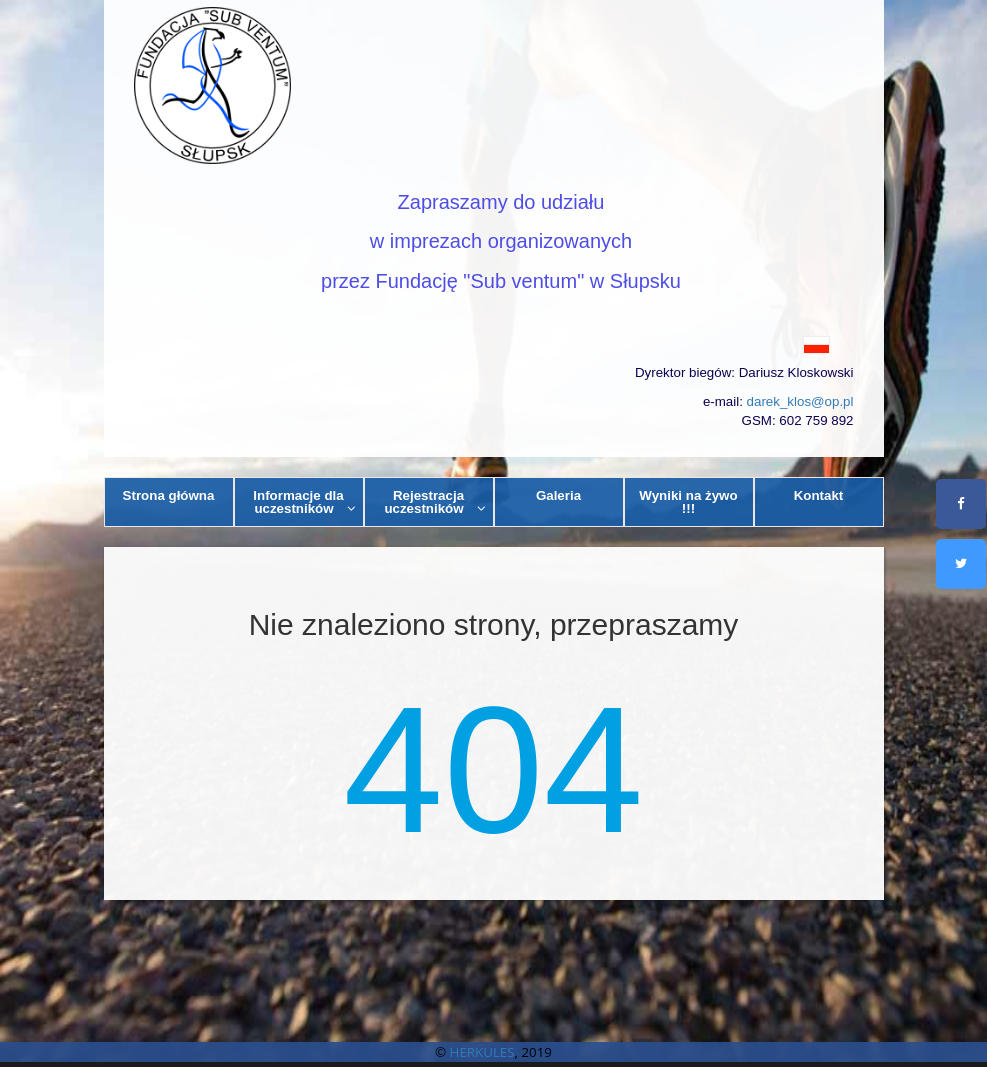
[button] (494, 343)
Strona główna (169, 495)
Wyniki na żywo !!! (688, 502)
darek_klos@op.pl (800, 401)
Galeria (558, 495)
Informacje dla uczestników (304, 502)
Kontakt (819, 495)
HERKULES (482, 1052)
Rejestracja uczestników (434, 502)
